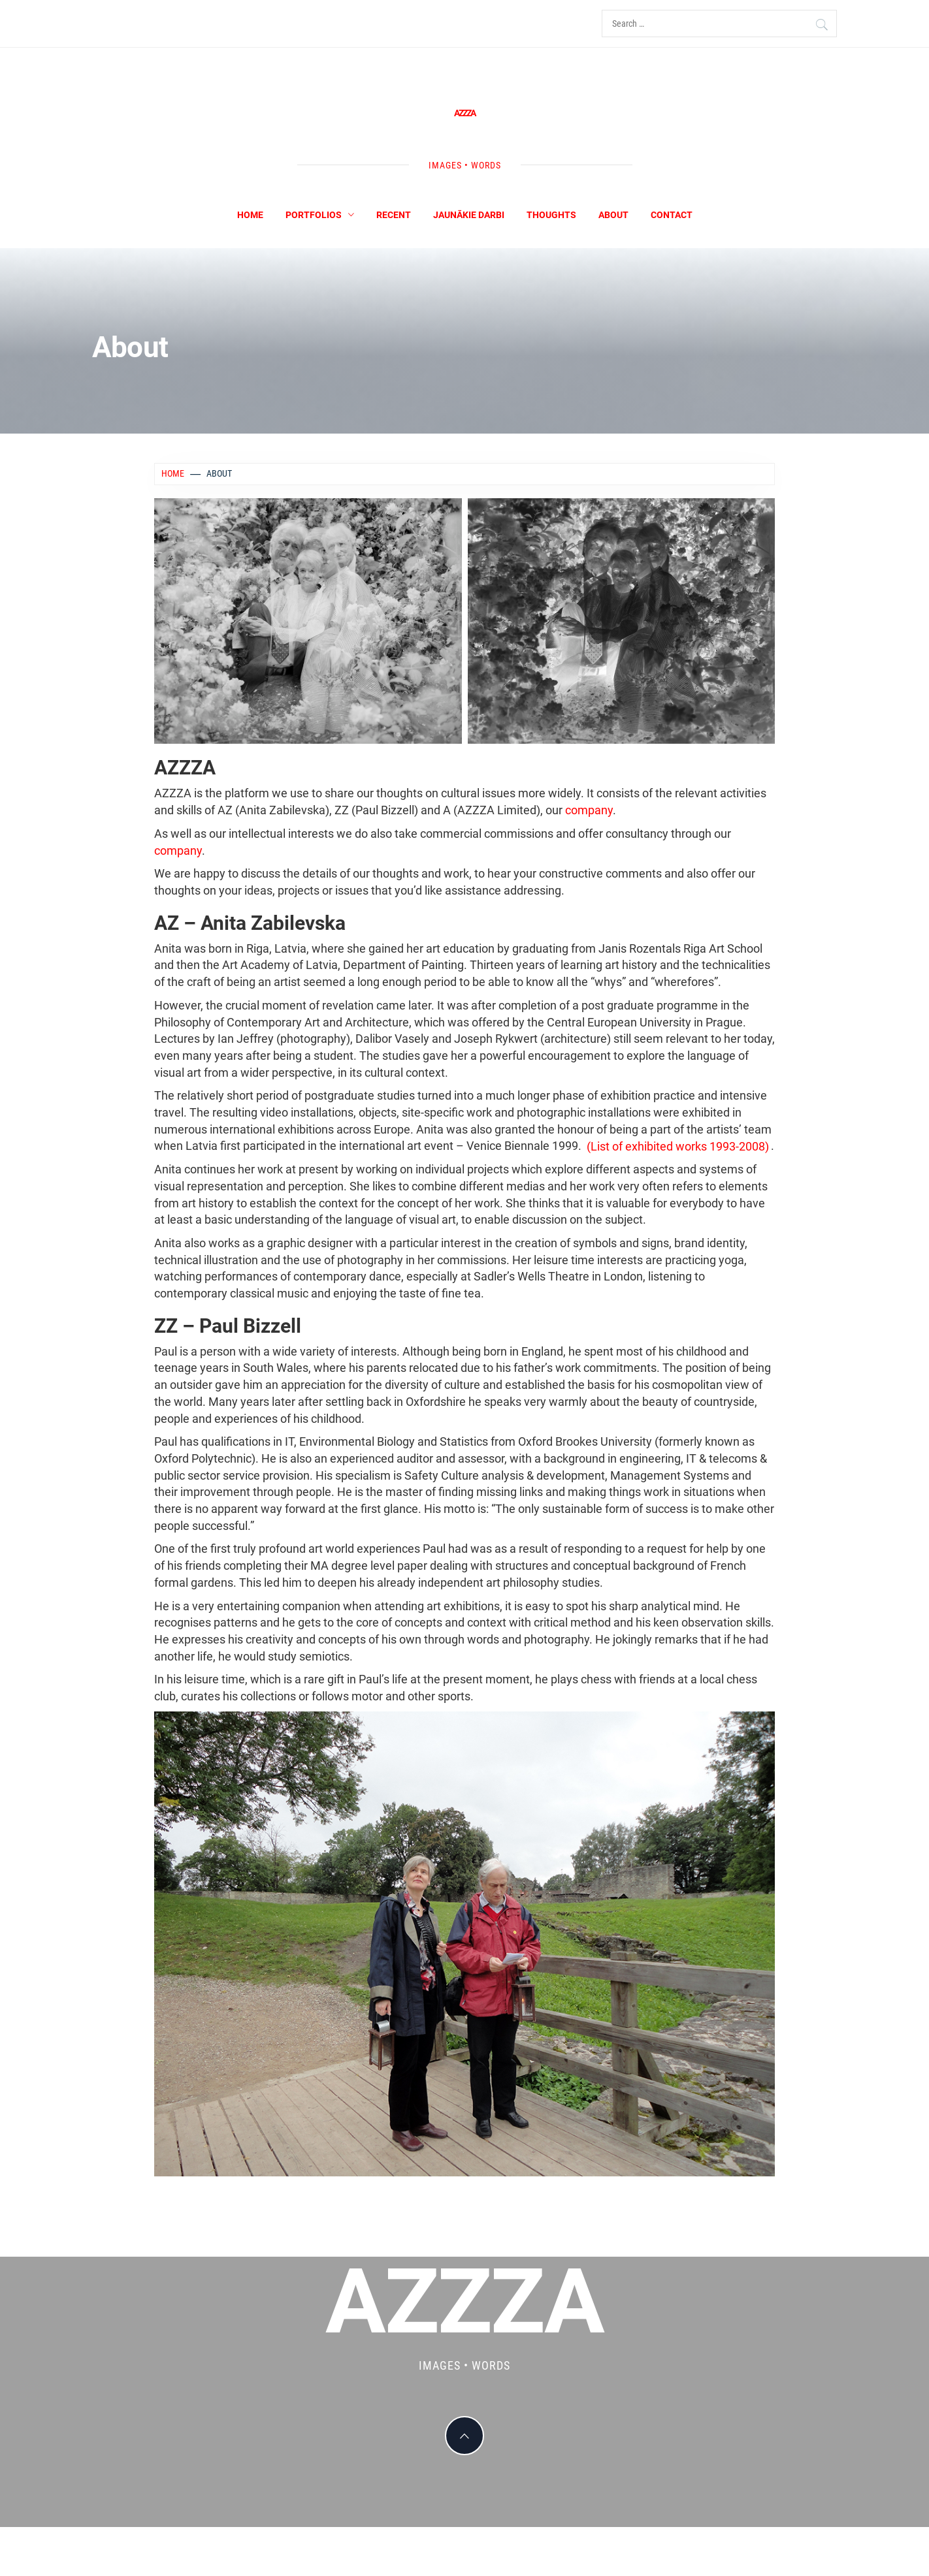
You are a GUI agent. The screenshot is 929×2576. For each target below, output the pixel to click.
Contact (672, 215)
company (589, 810)
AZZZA (464, 113)
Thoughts (551, 215)
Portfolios (319, 215)
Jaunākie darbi (468, 215)
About (613, 215)
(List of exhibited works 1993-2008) (678, 1146)
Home (250, 215)
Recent (393, 215)
